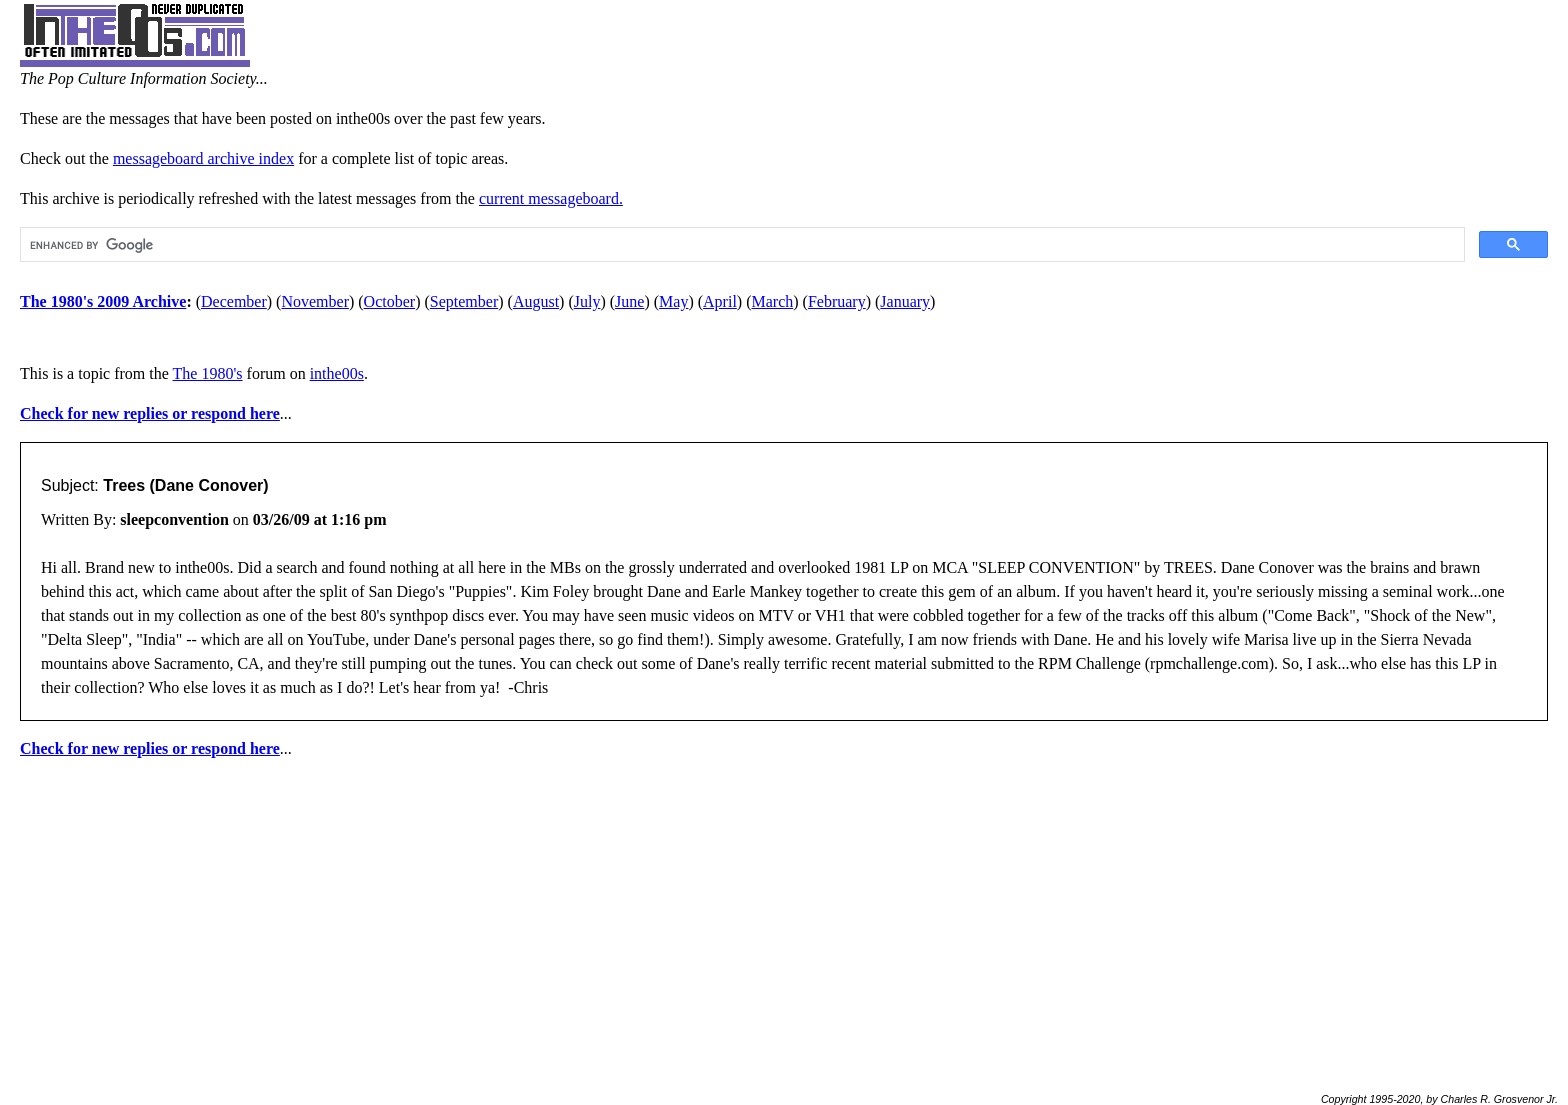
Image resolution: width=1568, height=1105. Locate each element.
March (773, 301)
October (390, 301)
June (629, 301)
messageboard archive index (203, 158)
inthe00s (337, 373)
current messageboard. (551, 198)
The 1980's (208, 373)
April (720, 301)
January (905, 301)
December (234, 301)
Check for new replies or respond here (150, 413)
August (536, 301)
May (673, 301)
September (464, 301)
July (587, 301)
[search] (740, 245)
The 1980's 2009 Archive (103, 301)
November (315, 301)
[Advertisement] (784, 917)
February (837, 301)
